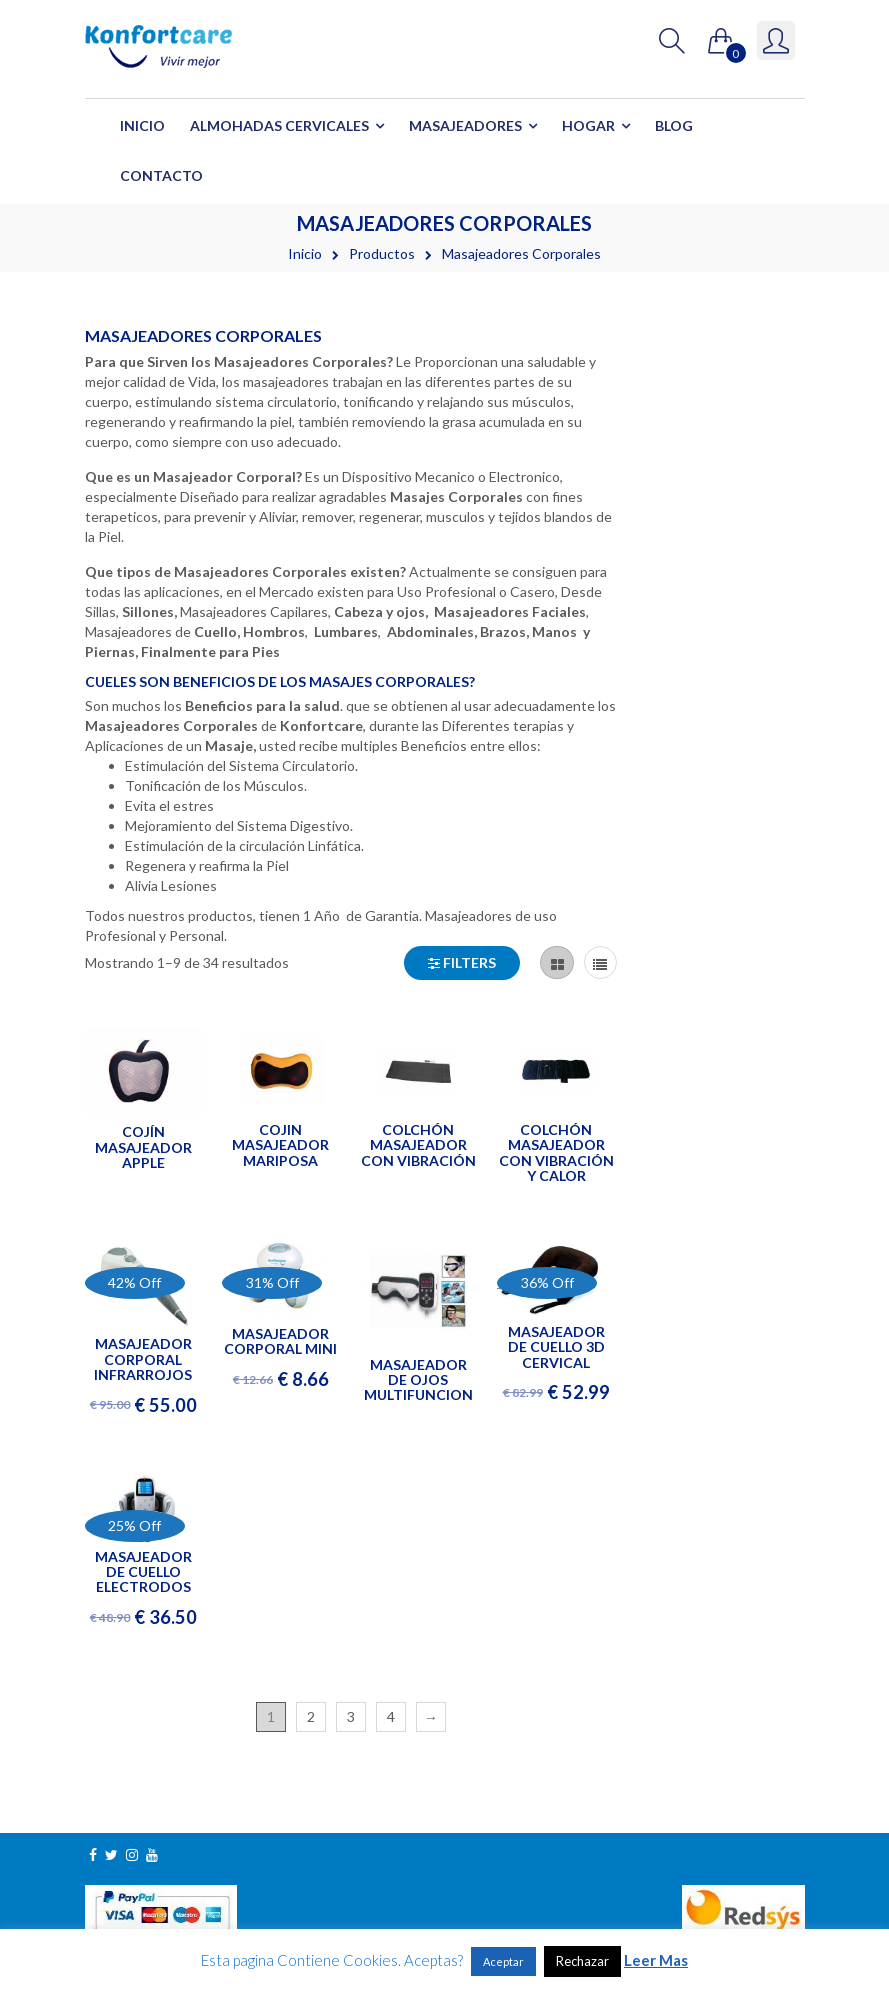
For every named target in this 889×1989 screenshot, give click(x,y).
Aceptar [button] (503, 1961)
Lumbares (346, 631)
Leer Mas (656, 1960)
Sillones (148, 611)
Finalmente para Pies (210, 651)
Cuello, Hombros (249, 631)
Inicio (142, 125)
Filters (462, 962)
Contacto (161, 175)
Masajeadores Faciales (510, 611)
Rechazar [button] (582, 1961)
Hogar (588, 125)
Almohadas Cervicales (279, 125)
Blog (674, 125)
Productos (382, 253)
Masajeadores (465, 125)
